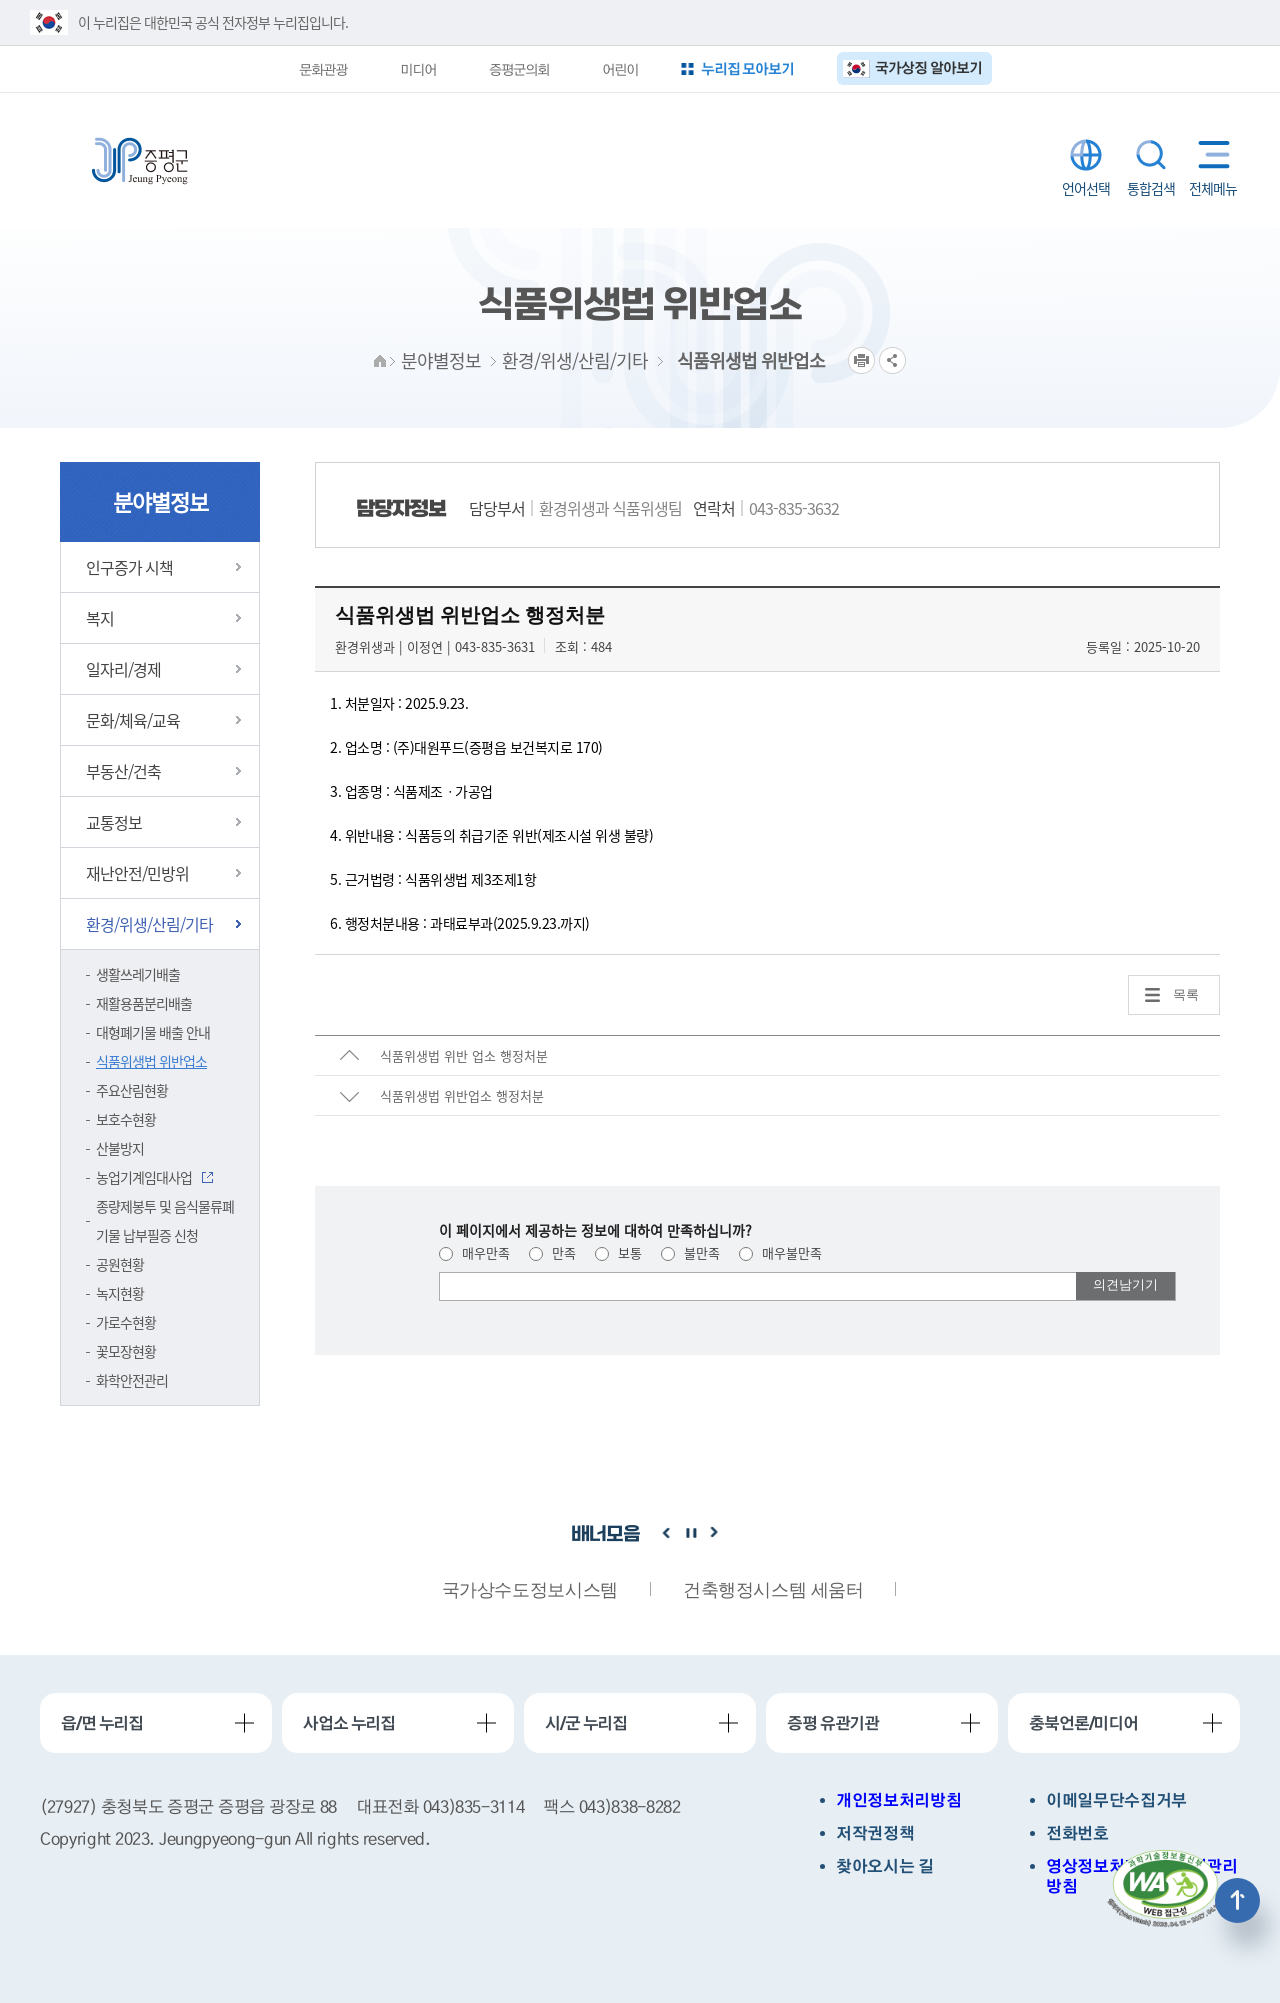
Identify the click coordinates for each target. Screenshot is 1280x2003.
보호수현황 (126, 1119)
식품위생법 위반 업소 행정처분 (464, 1055)
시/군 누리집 (586, 1723)
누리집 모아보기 (748, 68)
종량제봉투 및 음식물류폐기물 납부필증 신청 (165, 1220)
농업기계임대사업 (144, 1177)
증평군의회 (519, 69)
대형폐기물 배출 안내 (153, 1032)
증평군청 (140, 161)
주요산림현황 (132, 1090)
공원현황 (120, 1264)
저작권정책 (875, 1833)
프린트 (861, 360)
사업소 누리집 (349, 1723)
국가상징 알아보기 (928, 67)
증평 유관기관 (833, 1723)
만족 (552, 1252)
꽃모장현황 (126, 1351)
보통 (618, 1252)
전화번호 (1077, 1833)
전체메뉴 (1209, 154)
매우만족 (474, 1252)
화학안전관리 (132, 1380)
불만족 (690, 1252)
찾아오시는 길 (885, 1866)
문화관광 (323, 69)
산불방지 (120, 1148)
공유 (892, 360)
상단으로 (1237, 1900)
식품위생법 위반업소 (151, 1061)
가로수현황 (126, 1322)
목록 (1186, 994)
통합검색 (1151, 155)
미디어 (418, 69)
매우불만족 (780, 1252)
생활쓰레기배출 (138, 974)
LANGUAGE (1086, 155)
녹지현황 (120, 1293)
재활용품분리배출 (144, 1003)
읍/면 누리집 (102, 1723)
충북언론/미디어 (1083, 1723)
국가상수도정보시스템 (530, 1590)
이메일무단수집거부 (1116, 1800)
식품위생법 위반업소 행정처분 (462, 1095)
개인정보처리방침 (898, 1800)
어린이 (620, 69)
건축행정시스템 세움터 (773, 1590)
